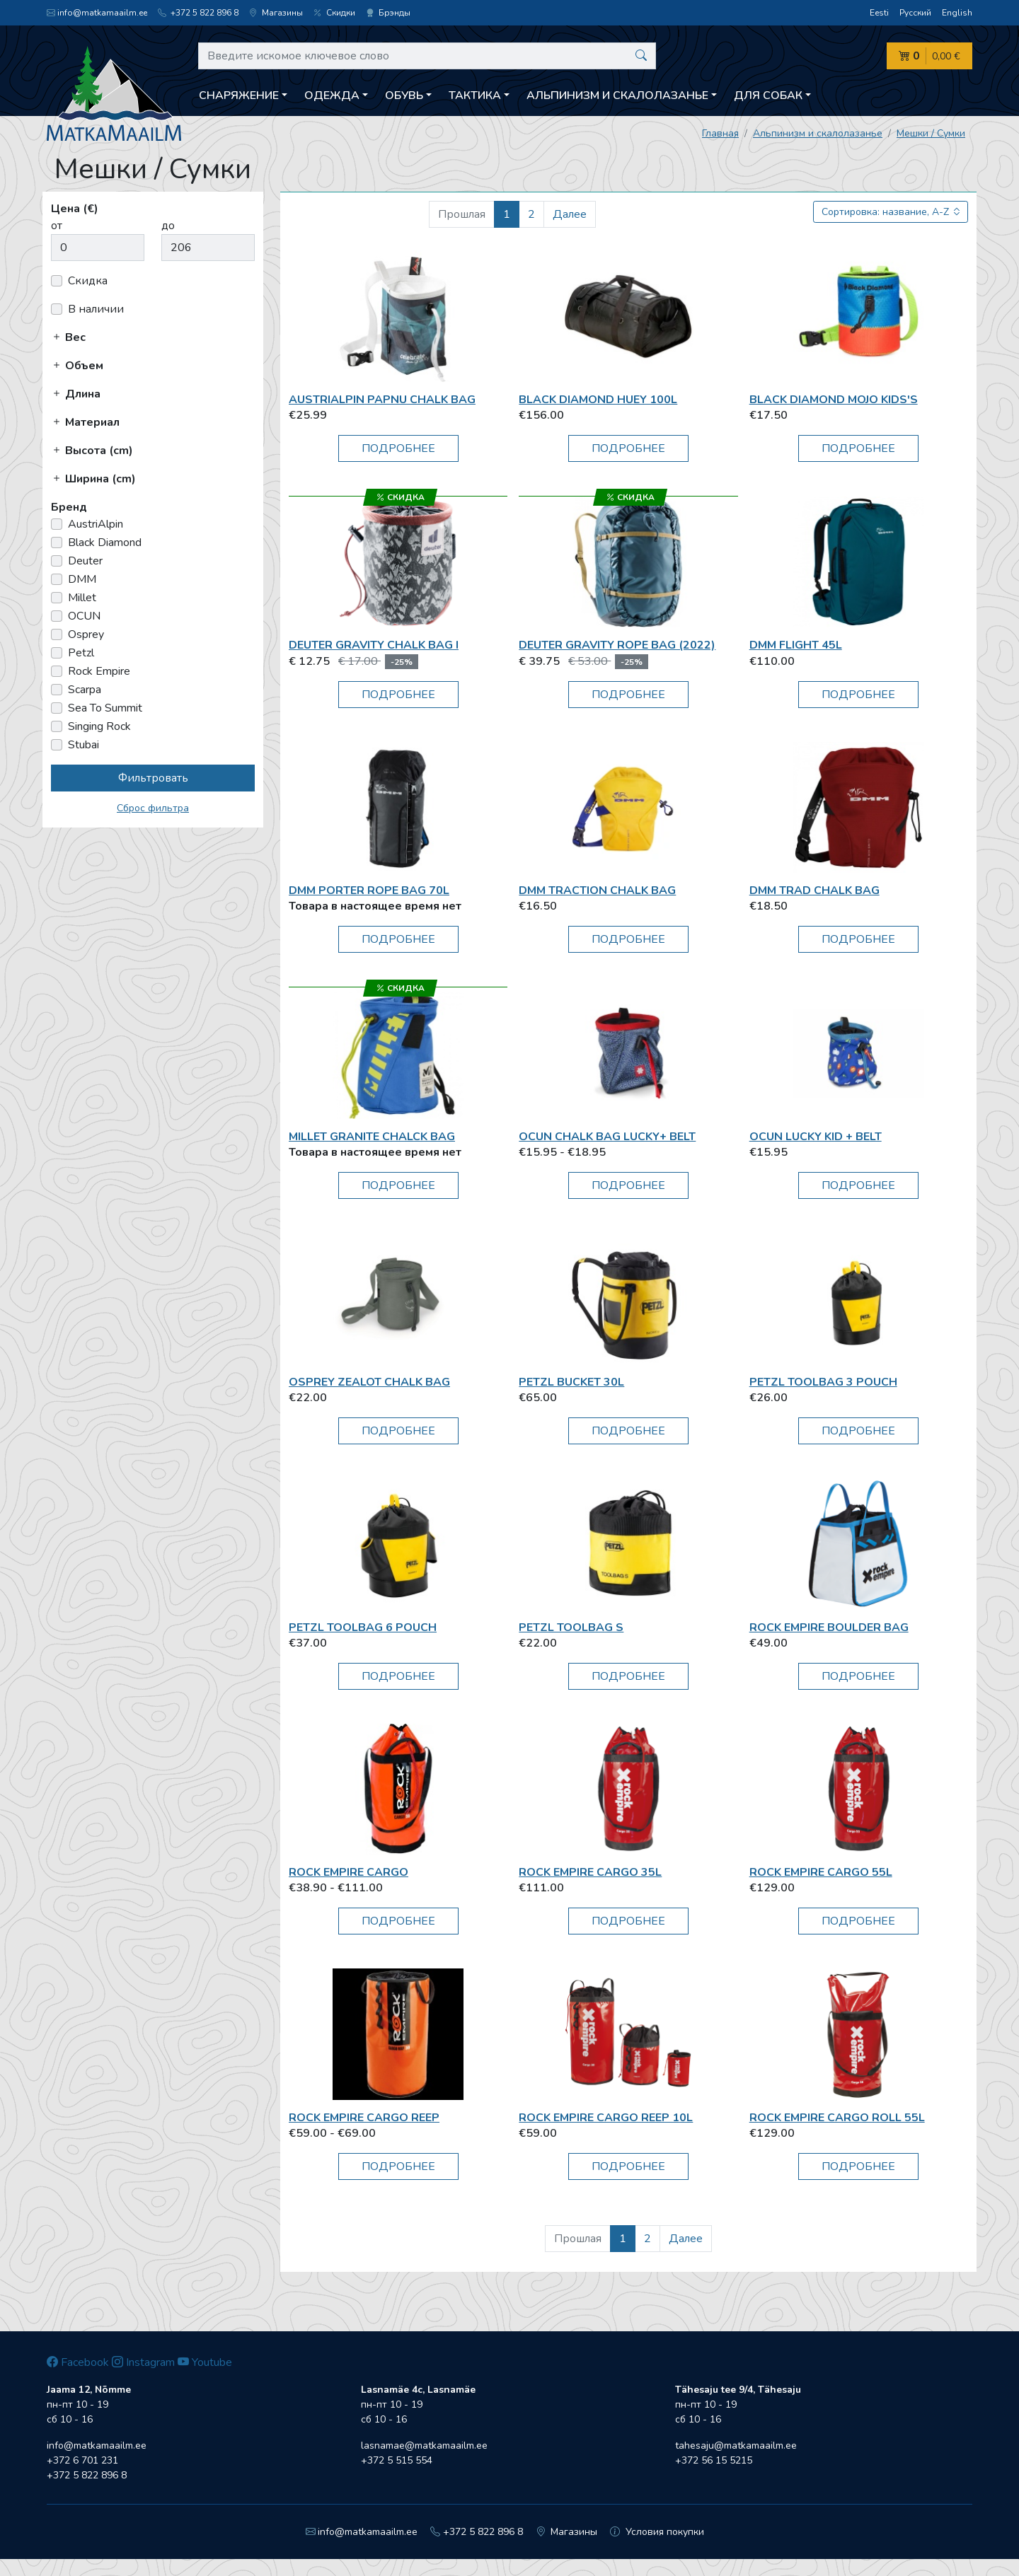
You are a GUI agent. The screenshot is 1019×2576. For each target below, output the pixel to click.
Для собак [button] (768, 95)
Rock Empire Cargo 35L (590, 1872)
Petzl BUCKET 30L (571, 1382)
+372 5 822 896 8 (198, 12)
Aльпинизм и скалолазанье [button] (617, 95)
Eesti (879, 12)
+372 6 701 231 (82, 2460)
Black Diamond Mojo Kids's (833, 399)
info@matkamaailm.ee (97, 12)
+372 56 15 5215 (713, 2460)
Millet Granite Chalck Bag (372, 1136)
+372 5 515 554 (396, 2460)
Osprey (86, 634)
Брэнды (388, 12)
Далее (570, 214)
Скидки (334, 12)
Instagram (143, 2362)
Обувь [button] (404, 95)
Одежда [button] (331, 95)
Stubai (83, 745)
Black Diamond (105, 542)
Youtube (205, 2362)
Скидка (88, 281)
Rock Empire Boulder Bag (829, 1627)
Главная (720, 133)
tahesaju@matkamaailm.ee (736, 2445)
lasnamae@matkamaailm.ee (424, 2445)
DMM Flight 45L (795, 645)
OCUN (84, 616)
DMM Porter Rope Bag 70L (369, 890)
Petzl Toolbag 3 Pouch (823, 1382)
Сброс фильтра (153, 808)
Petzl (81, 653)
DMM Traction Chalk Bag (597, 890)
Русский (915, 12)
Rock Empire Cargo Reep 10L (606, 2117)
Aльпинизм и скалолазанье (817, 133)
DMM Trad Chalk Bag (814, 890)
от (56, 225)
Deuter (85, 561)
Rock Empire (99, 671)
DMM (82, 579)
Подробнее (398, 448)
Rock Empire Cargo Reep (364, 2117)
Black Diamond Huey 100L (598, 399)
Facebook (78, 2362)
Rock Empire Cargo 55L (820, 1872)
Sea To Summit (105, 708)
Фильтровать (153, 778)
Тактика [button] (475, 95)
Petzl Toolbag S (571, 1627)
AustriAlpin (95, 524)
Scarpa (84, 689)
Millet (82, 597)
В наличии (96, 309)
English (957, 12)
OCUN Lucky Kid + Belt (815, 1136)
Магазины (276, 12)
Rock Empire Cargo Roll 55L (837, 2117)
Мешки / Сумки (931, 133)
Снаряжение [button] (239, 95)
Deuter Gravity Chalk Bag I (374, 645)
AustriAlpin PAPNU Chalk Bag (382, 399)
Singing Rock (99, 726)
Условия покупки (657, 2532)
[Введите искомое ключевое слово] (427, 55)
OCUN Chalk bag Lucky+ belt (607, 1136)
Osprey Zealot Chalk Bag (369, 1382)
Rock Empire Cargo (348, 1872)
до (168, 225)
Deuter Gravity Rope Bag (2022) (617, 645)
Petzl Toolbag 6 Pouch (363, 1627)
